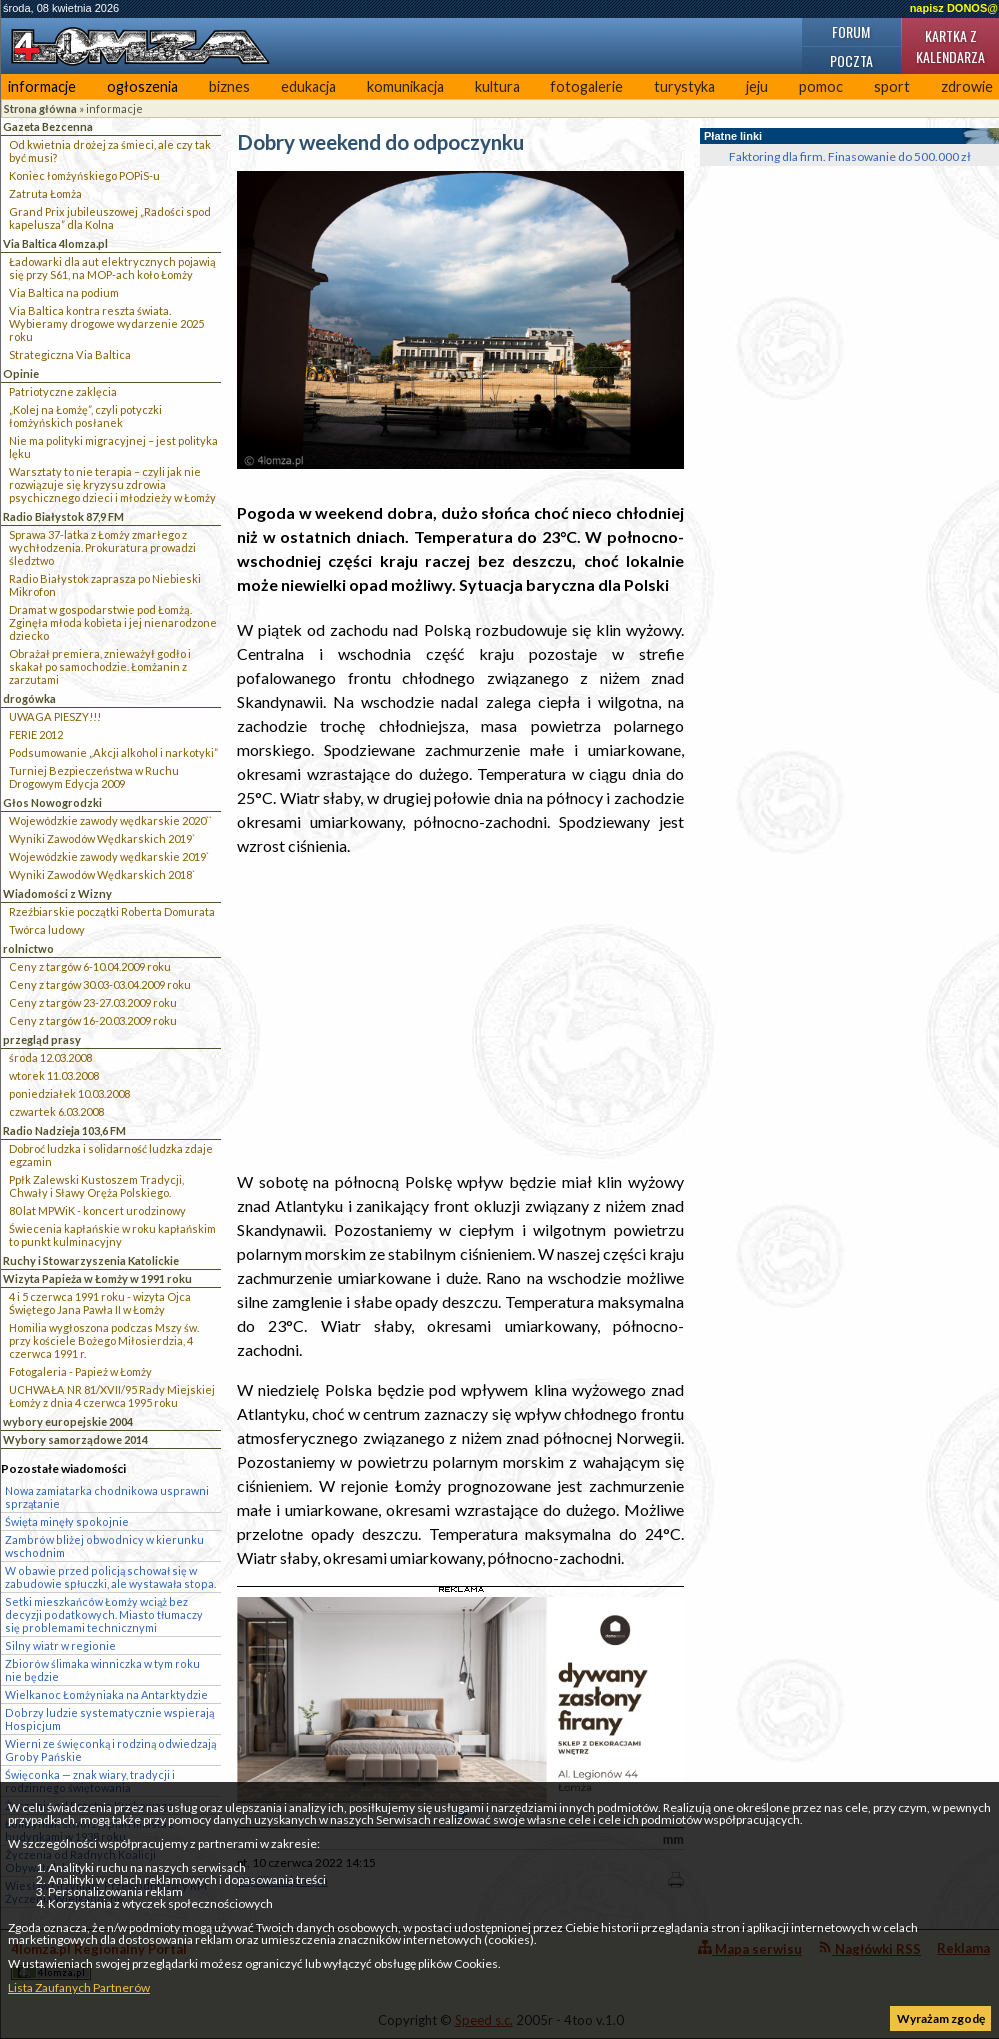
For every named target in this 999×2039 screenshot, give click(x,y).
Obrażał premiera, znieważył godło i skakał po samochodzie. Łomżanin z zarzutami (100, 666)
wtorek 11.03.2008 (54, 1075)
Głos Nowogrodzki (52, 802)
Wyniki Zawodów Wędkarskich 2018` (102, 874)
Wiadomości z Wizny (57, 893)
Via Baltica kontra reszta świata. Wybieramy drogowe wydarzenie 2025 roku (106, 323)
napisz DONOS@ (954, 8)
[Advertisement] (460, 1014)
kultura (497, 86)
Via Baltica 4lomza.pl (55, 243)
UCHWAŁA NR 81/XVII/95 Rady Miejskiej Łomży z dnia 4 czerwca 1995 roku (112, 1396)
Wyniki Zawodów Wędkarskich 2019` (102, 838)
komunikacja (405, 86)
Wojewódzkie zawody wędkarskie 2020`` (110, 820)
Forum (851, 31)
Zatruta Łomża (45, 193)
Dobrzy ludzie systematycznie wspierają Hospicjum (109, 1719)
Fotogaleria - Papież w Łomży (80, 1371)
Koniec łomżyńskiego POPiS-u (84, 175)
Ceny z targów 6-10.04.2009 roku (90, 966)
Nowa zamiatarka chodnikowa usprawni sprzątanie (107, 1497)
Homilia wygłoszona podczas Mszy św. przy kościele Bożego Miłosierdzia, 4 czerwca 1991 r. (104, 1340)
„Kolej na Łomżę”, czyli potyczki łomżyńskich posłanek (85, 416)
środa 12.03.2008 (50, 1057)
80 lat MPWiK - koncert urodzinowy (97, 1210)
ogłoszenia (142, 86)
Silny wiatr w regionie (60, 1645)
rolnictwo (28, 948)
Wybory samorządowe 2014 (75, 1439)
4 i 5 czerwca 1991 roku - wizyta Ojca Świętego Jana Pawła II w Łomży (100, 1303)
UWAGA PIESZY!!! (55, 716)
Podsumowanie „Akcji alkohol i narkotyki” (113, 752)
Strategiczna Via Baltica (70, 354)
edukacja (308, 86)
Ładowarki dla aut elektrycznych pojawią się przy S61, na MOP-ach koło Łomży (112, 268)
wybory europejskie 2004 (68, 1421)
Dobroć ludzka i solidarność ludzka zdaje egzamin (111, 1155)
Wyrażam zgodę (941, 2018)
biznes (229, 86)
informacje (42, 86)
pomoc (821, 86)
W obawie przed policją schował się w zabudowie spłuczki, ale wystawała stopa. (110, 1577)
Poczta (851, 60)
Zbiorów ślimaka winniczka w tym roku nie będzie (102, 1670)
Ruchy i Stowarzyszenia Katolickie (91, 1260)
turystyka (684, 86)
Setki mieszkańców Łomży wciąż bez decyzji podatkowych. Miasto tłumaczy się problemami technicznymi (104, 1614)
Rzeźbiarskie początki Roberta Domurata (112, 911)
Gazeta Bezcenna (48, 126)
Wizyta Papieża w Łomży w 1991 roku (97, 1278)
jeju (757, 86)
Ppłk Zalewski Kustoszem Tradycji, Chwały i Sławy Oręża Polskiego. (96, 1186)
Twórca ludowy (47, 929)
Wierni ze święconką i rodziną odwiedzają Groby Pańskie (110, 1750)
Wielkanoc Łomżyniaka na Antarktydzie (106, 1694)
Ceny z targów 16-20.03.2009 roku (93, 1020)
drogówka (29, 698)
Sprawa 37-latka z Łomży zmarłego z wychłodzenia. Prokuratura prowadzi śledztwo (102, 547)
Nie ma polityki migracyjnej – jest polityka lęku (113, 447)
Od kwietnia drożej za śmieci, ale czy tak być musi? (110, 151)
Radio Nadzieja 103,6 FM (64, 1130)
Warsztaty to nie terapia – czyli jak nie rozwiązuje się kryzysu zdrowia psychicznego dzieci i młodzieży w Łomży (112, 484)
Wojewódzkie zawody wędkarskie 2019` (109, 856)
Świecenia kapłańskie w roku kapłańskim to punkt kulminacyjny (112, 1235)
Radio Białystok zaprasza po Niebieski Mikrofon (105, 585)
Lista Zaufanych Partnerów (79, 1987)
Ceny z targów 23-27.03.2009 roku (93, 1002)
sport (892, 86)
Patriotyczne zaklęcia (63, 391)
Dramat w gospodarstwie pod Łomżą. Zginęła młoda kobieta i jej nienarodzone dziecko (113, 622)
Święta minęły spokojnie (67, 1521)
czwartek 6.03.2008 (56, 1111)
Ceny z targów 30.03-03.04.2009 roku (100, 984)
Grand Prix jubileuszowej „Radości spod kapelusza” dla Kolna (110, 218)
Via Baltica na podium (64, 292)
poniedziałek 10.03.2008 (69, 1093)
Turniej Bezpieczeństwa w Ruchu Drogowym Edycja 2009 (94, 777)
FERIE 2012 (36, 734)
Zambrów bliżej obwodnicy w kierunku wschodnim (104, 1546)
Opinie (21, 373)
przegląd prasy (42, 1039)
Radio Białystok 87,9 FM (63, 516)
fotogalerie (586, 86)
